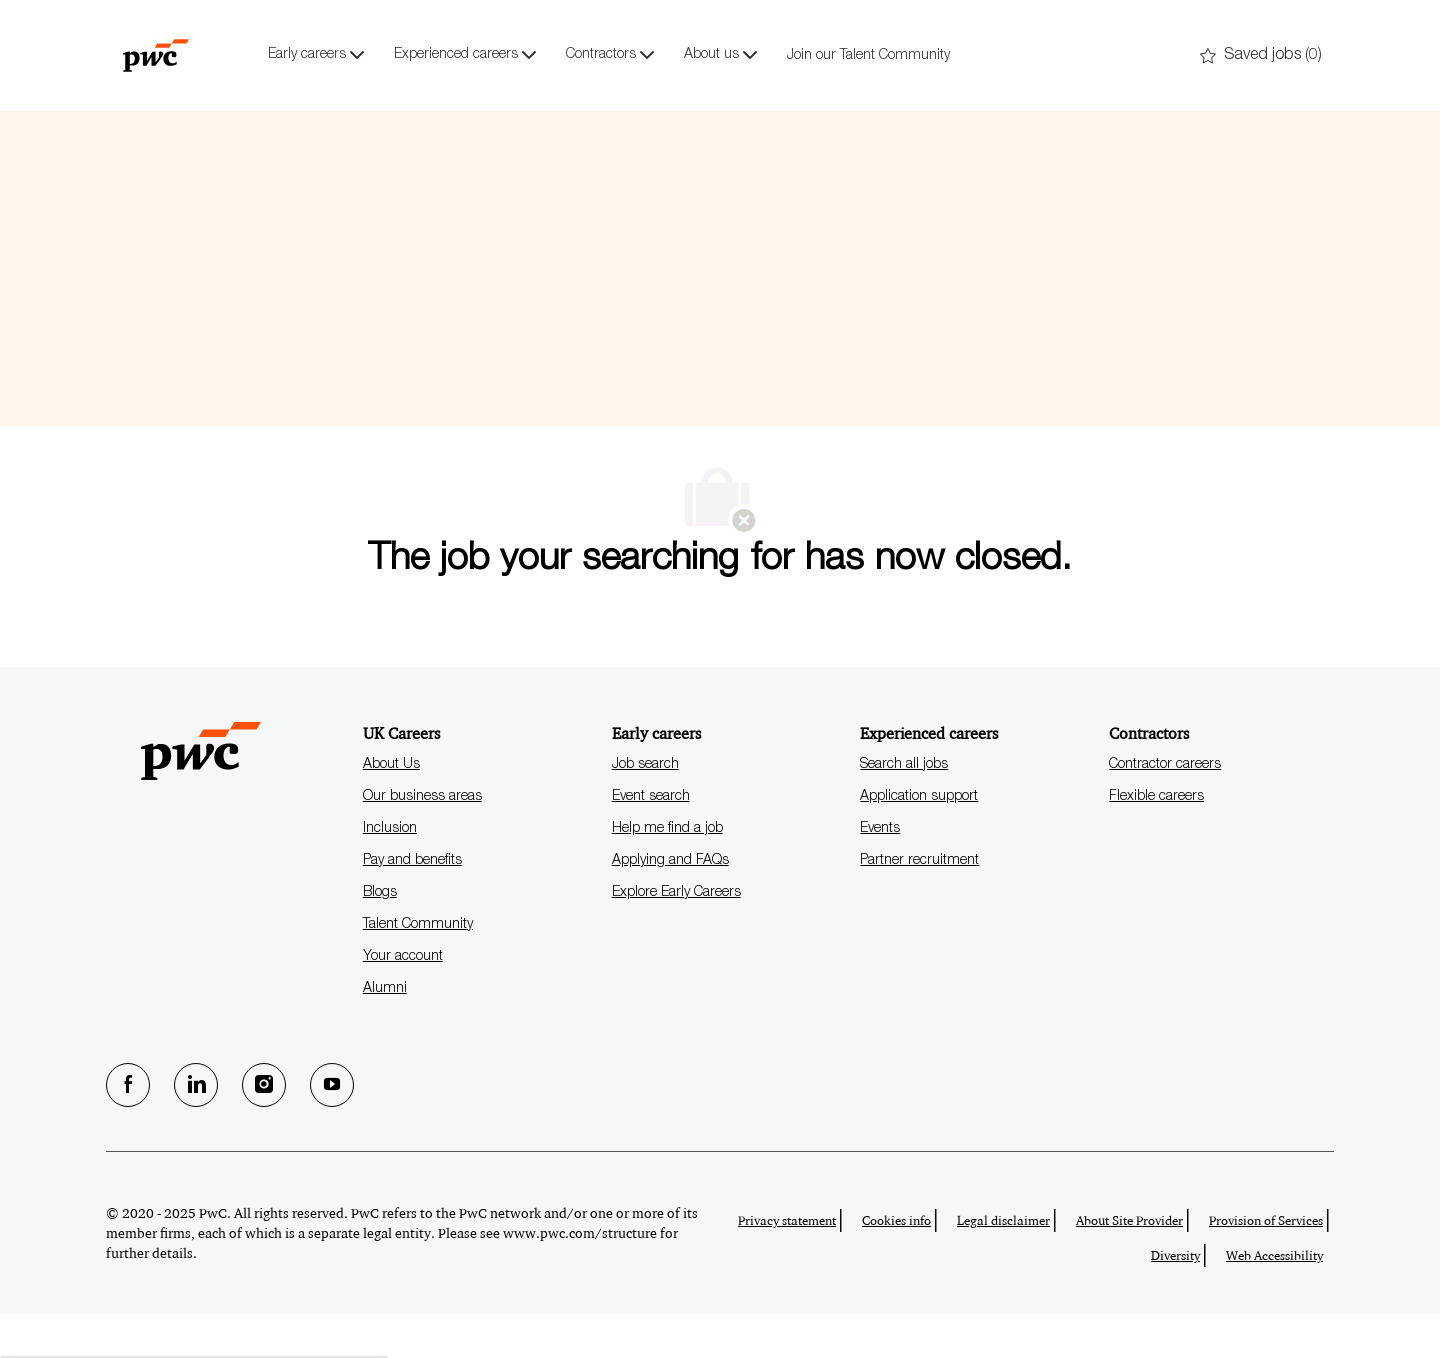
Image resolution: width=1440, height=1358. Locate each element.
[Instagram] (264, 1129)
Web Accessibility (1274, 1300)
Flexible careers (1156, 841)
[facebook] (128, 1129)
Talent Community (418, 969)
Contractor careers (1165, 809)
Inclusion (390, 873)
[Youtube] (332, 1129)
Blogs (380, 937)
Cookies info (896, 1265)
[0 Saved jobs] (1261, 56)
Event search (651, 841)
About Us (391, 809)
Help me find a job (667, 873)
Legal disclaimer (1003, 1265)
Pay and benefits (412, 905)
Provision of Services (1266, 1265)
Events (880, 873)
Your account (403, 1001)
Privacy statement (787, 1265)
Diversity (1175, 1300)
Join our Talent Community (868, 56)
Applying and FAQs (670, 905)
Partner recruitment (919, 905)
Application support (919, 841)
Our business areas (422, 841)
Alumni (385, 1033)
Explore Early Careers (676, 937)
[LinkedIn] (196, 1129)
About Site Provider (1129, 1265)
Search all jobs (904, 809)
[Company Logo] (156, 55)
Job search (645, 809)
